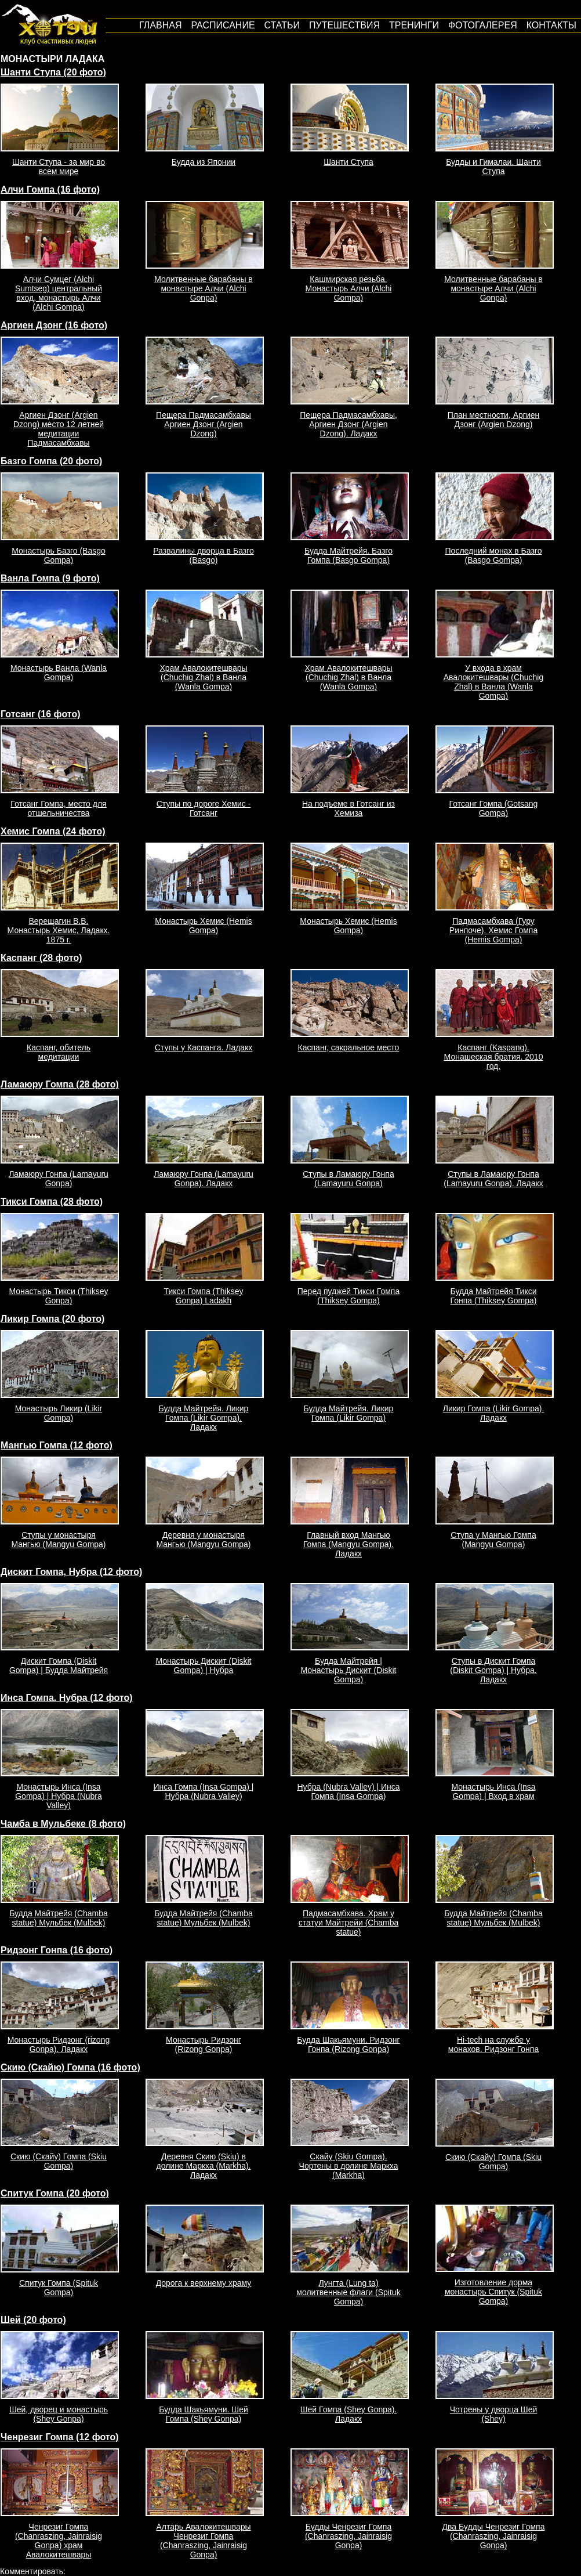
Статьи (282, 25)
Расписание (223, 25)
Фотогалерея (482, 25)
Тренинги (414, 25)
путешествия (344, 25)
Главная (160, 25)
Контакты (551, 25)
